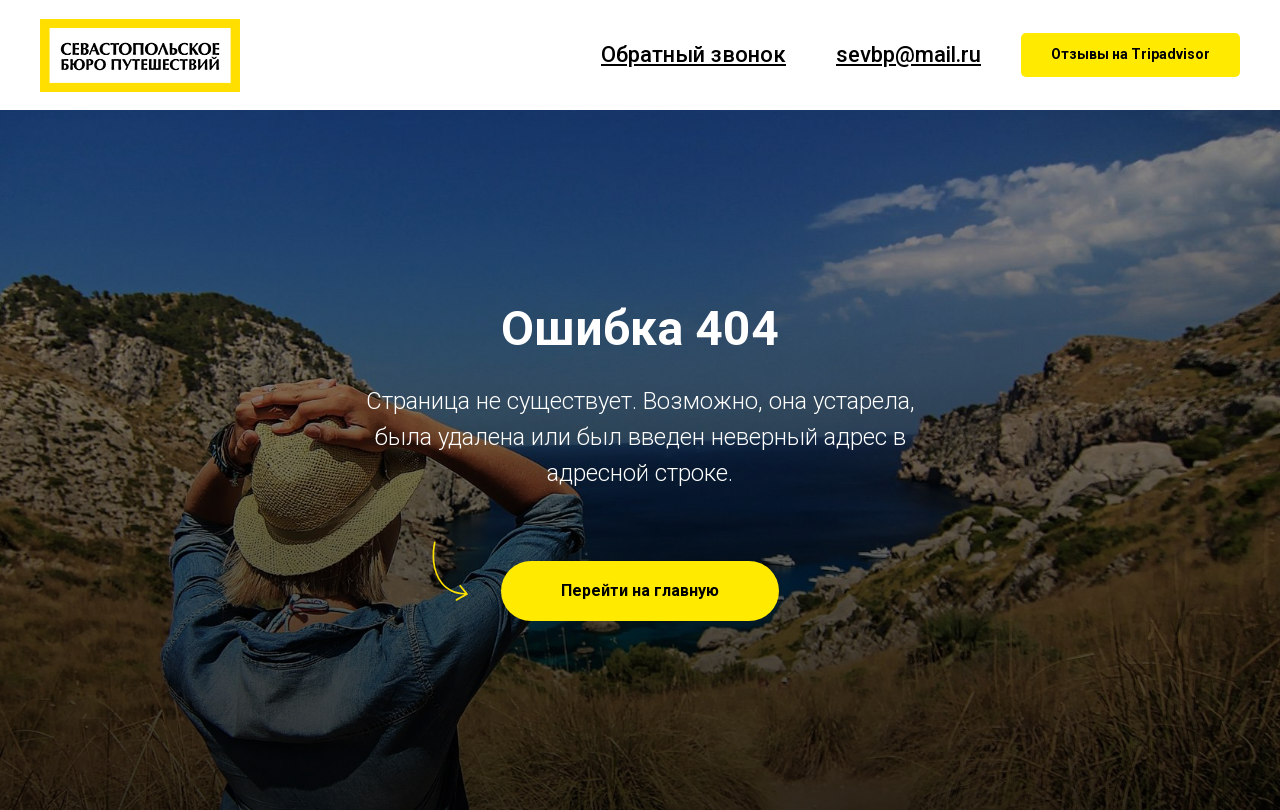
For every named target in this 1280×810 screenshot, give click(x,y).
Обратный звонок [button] (693, 54)
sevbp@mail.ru (908, 54)
